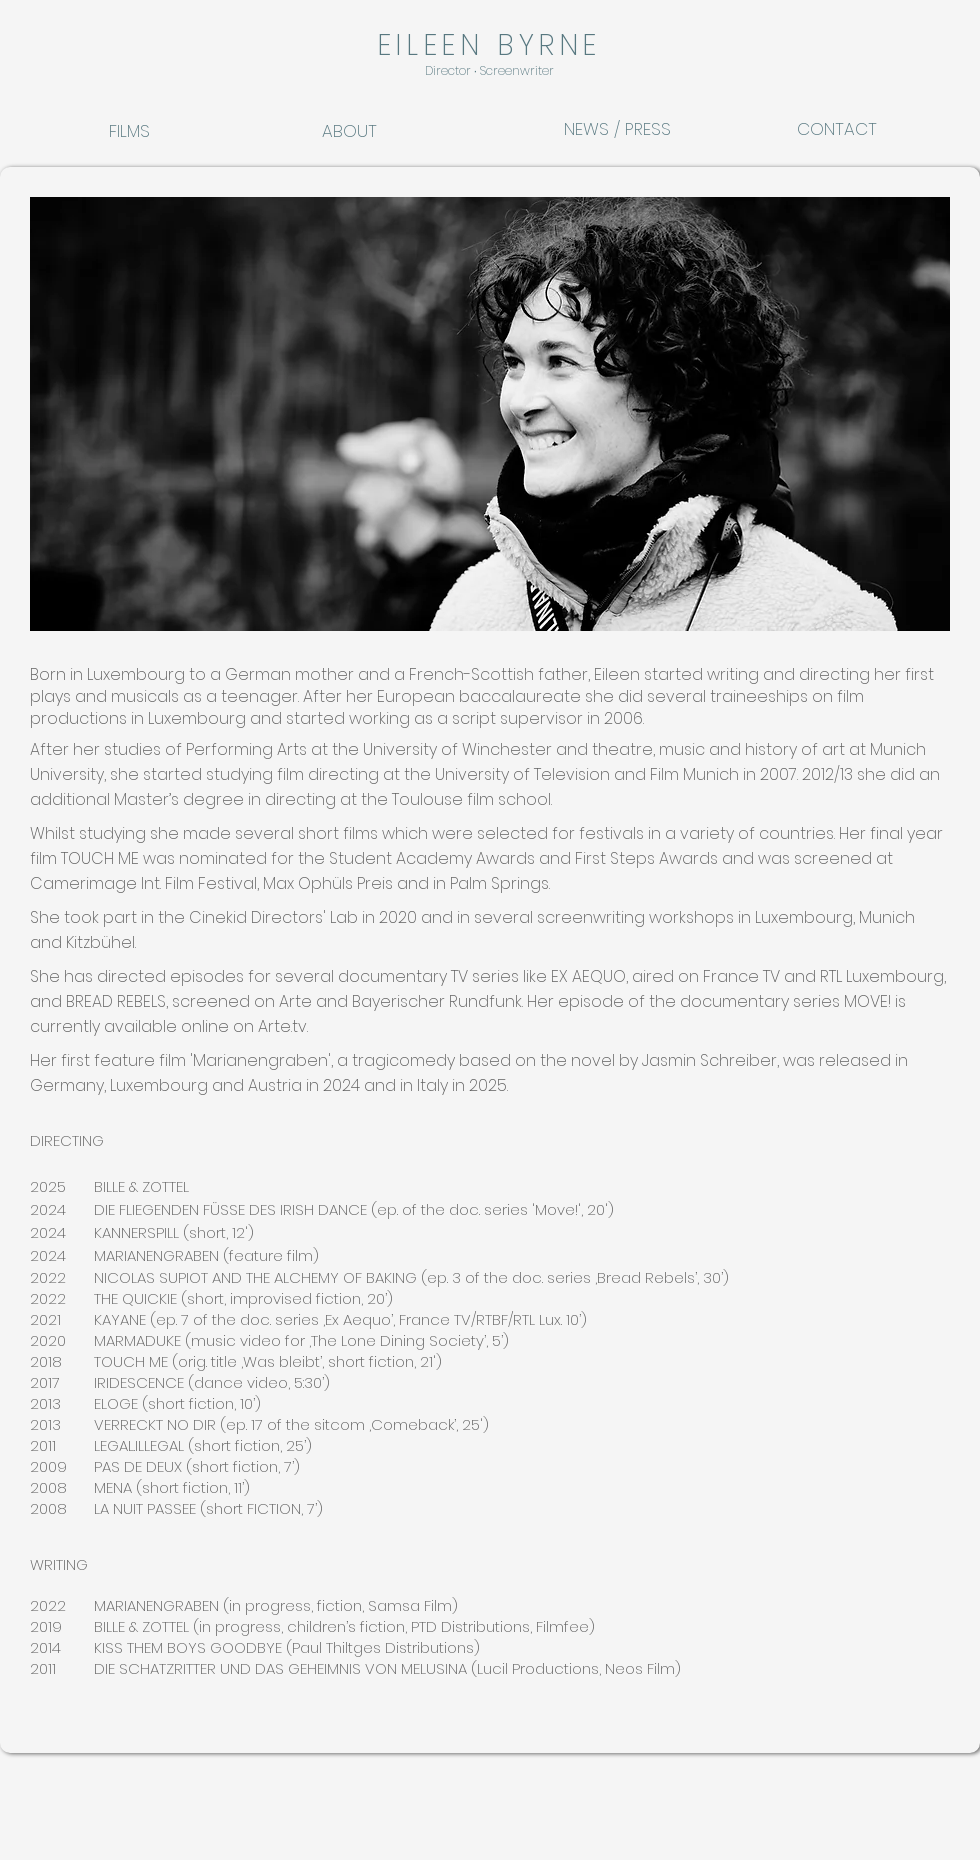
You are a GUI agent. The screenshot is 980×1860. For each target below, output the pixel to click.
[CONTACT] (848, 129)
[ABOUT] (365, 131)
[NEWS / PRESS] (617, 129)
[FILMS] (152, 131)
